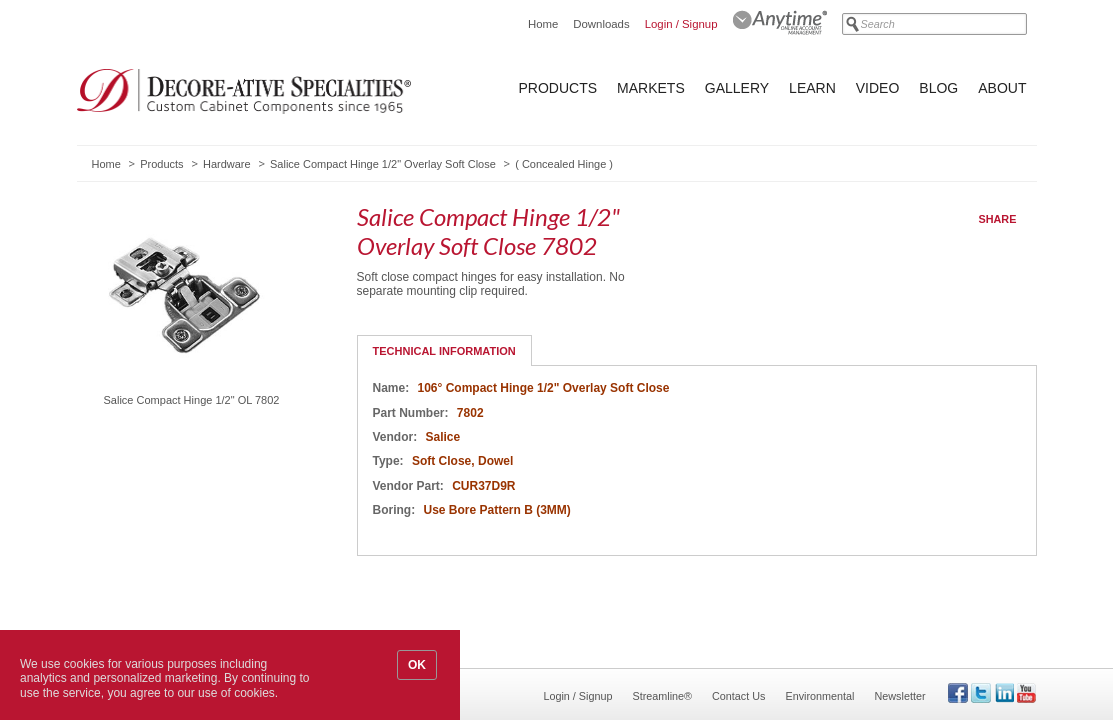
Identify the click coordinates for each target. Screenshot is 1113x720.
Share (998, 219)
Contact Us (738, 696)
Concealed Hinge (564, 164)
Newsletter (899, 696)
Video (878, 88)
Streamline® (663, 696)
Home (543, 24)
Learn (812, 88)
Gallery (737, 88)
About (1002, 88)
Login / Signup (681, 24)
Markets (651, 88)
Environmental (819, 696)
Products (558, 88)
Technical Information (444, 351)
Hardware (227, 164)
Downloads (601, 24)
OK (417, 665)
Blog (938, 88)
